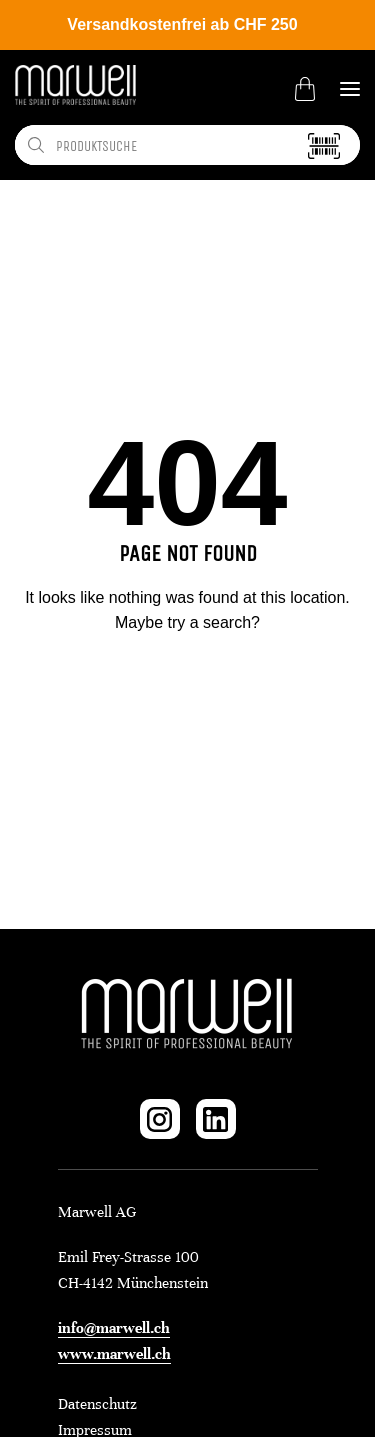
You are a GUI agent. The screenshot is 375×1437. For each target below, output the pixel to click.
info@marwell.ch (114, 1328)
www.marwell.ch (114, 1354)
